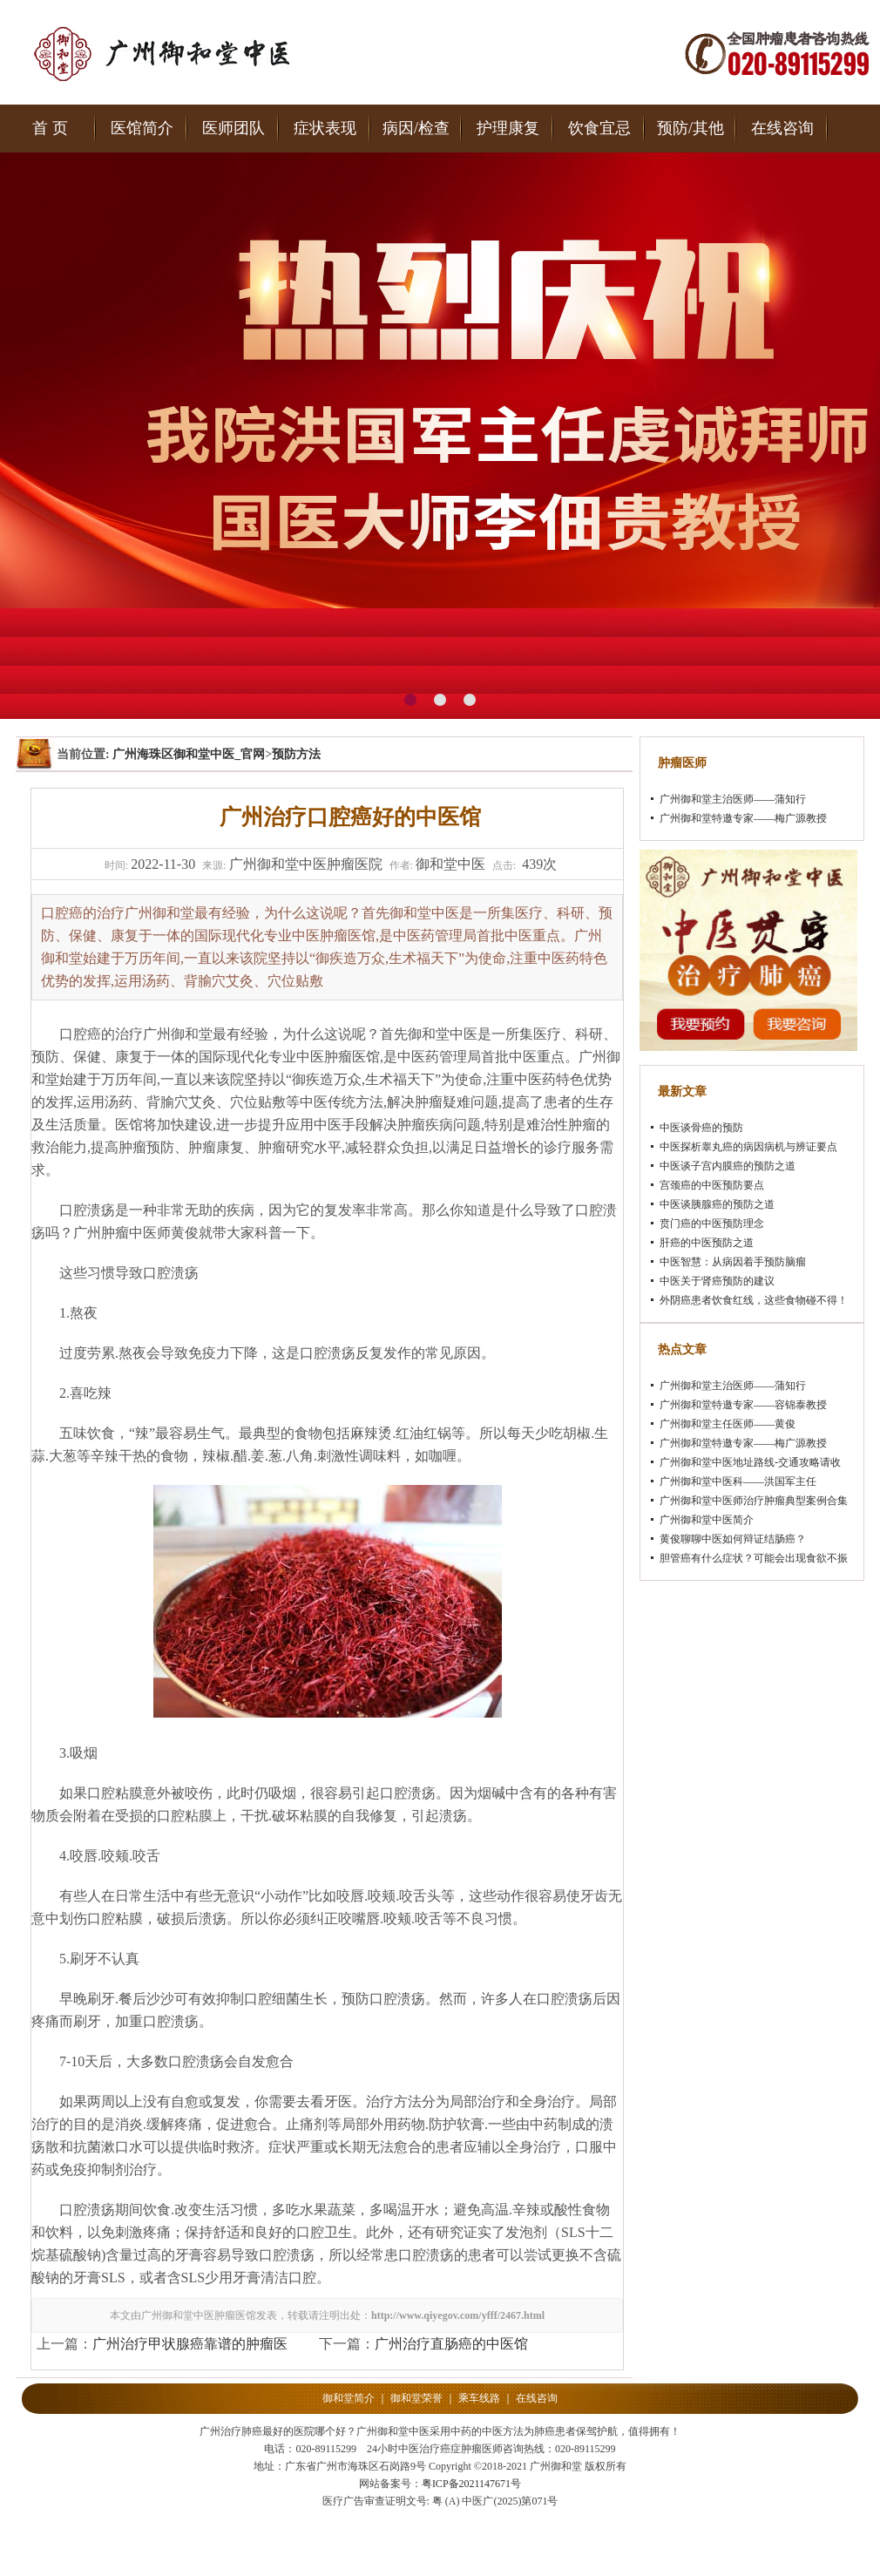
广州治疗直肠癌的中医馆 (451, 2343)
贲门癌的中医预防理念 (712, 1223)
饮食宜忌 (599, 128)
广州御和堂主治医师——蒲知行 (733, 799)
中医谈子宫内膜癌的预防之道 (727, 1166)
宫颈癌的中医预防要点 (712, 1185)
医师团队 (233, 128)
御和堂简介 (348, 2398)
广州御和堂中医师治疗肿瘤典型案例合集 (754, 1501)
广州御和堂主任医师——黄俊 (727, 1424)
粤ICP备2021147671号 (471, 2484)
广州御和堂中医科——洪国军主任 (738, 1481)
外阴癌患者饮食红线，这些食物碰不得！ (754, 1300)
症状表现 (325, 128)
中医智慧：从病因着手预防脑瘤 (733, 1262)
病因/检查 (416, 128)
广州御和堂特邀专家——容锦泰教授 (743, 1405)
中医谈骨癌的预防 (701, 1128)
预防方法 (296, 754)
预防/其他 (690, 128)
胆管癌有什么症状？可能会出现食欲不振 (754, 1558)
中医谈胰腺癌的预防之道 (717, 1204)
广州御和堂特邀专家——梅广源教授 (743, 818)
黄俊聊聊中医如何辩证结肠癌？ (733, 1539)
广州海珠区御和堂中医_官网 (188, 754)
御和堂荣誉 (416, 2398)
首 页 (50, 128)
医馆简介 (142, 128)
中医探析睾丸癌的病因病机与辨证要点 (748, 1147)
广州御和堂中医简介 (707, 1520)
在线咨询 (782, 128)
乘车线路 (479, 2398)
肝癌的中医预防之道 (707, 1243)
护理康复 (508, 128)
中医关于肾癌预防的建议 (717, 1281)
